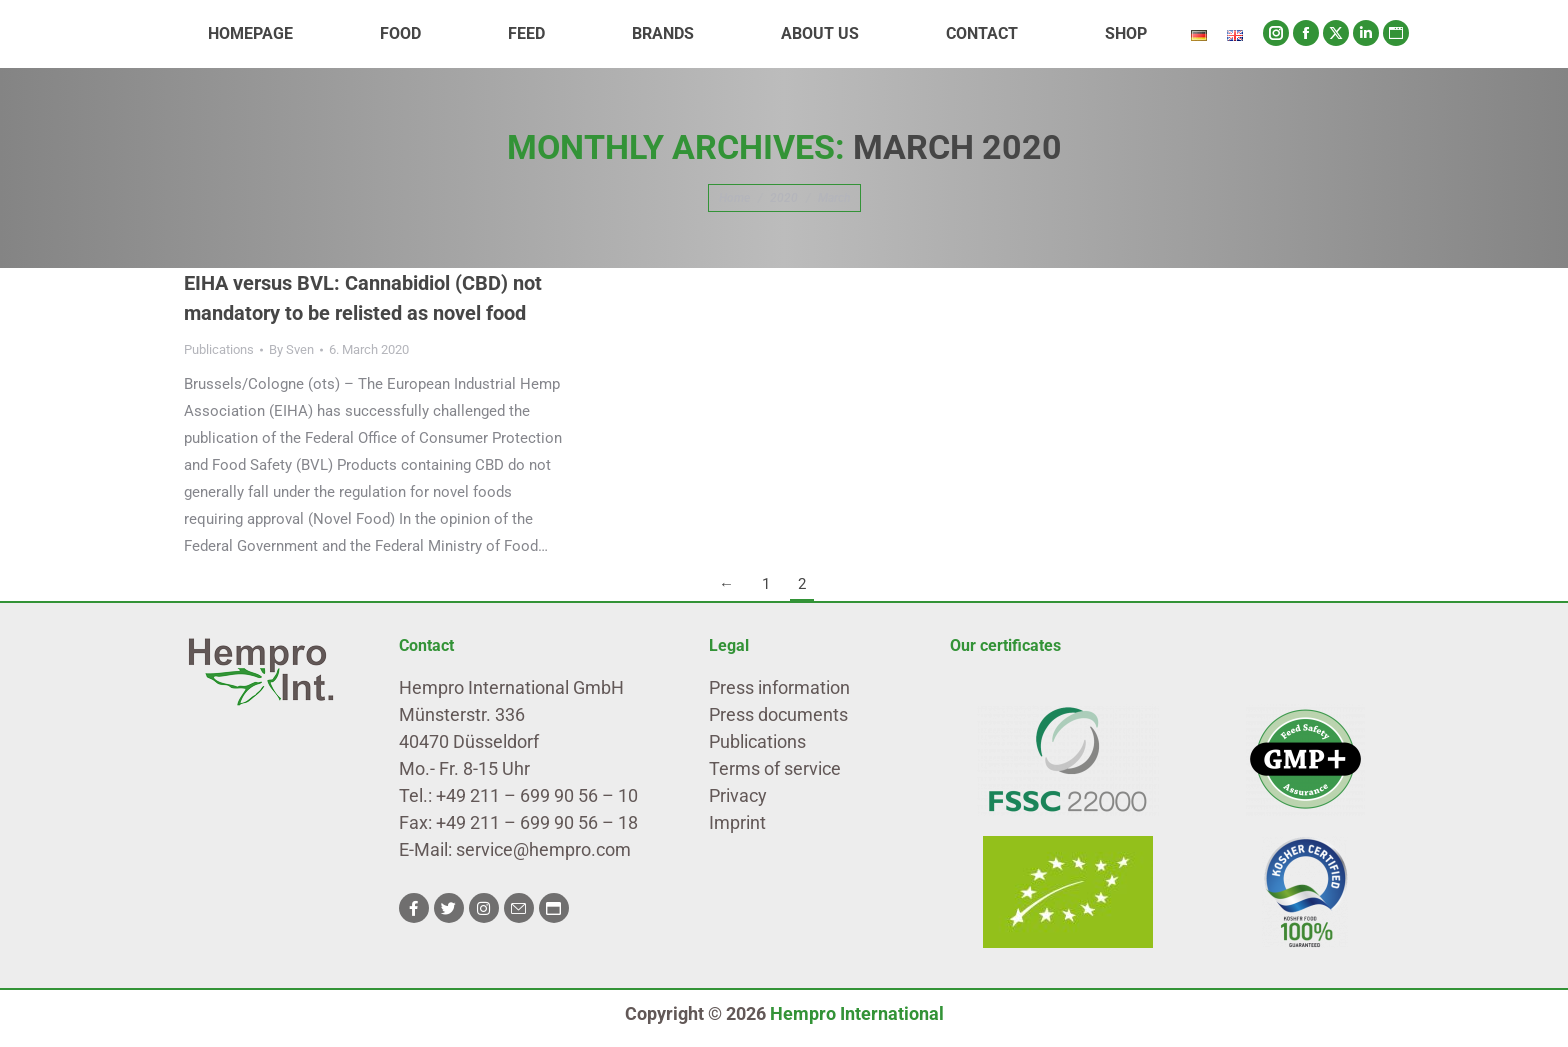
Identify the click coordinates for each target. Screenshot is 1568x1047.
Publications (219, 349)
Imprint (737, 822)
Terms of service (775, 768)
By (291, 349)
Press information (779, 687)
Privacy (738, 795)
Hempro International (857, 1013)
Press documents (778, 714)
